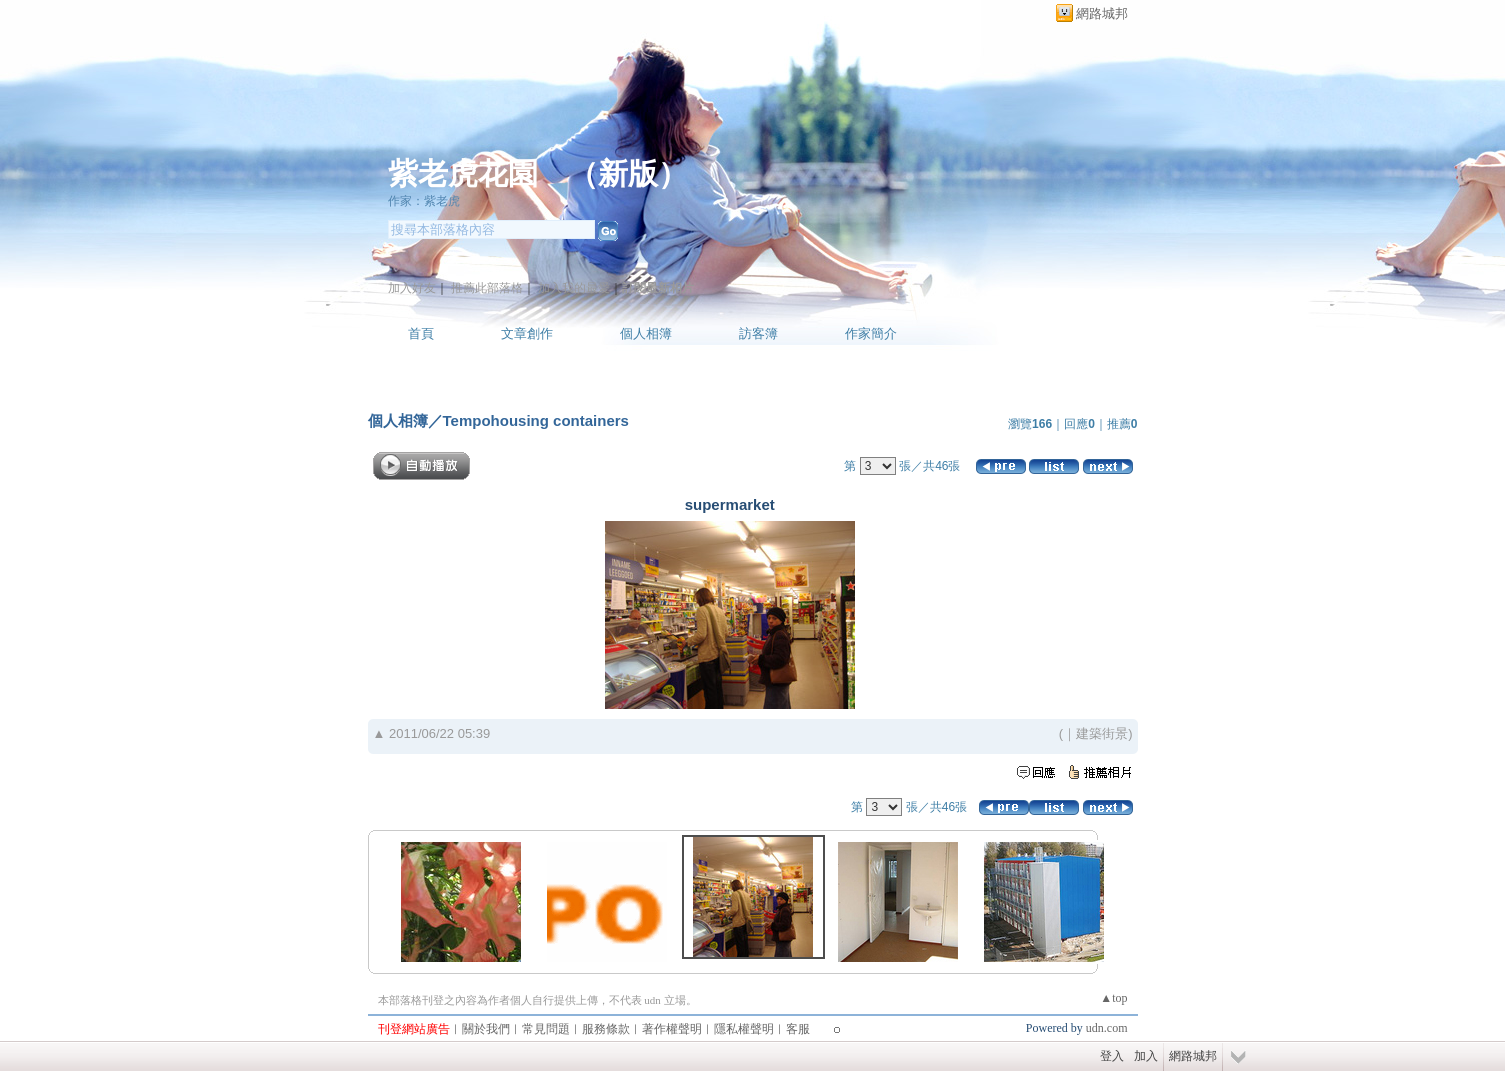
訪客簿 (758, 333)
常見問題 (546, 1029)
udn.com (1107, 1028)
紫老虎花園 (463, 173)
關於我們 (486, 1029)
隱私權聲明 (744, 1029)
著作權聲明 (672, 1029)
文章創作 (527, 333)
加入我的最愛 (574, 288)
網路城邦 (1102, 13)
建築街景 (1102, 733)
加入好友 (412, 288)
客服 (798, 1029)
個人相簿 (646, 333)
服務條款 (606, 1029)
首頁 (421, 333)
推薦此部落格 (487, 288)
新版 (628, 173)
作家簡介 (871, 333)
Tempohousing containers (536, 420)
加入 (1146, 1056)
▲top (1113, 998)
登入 (1112, 1056)
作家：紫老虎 (424, 201)
